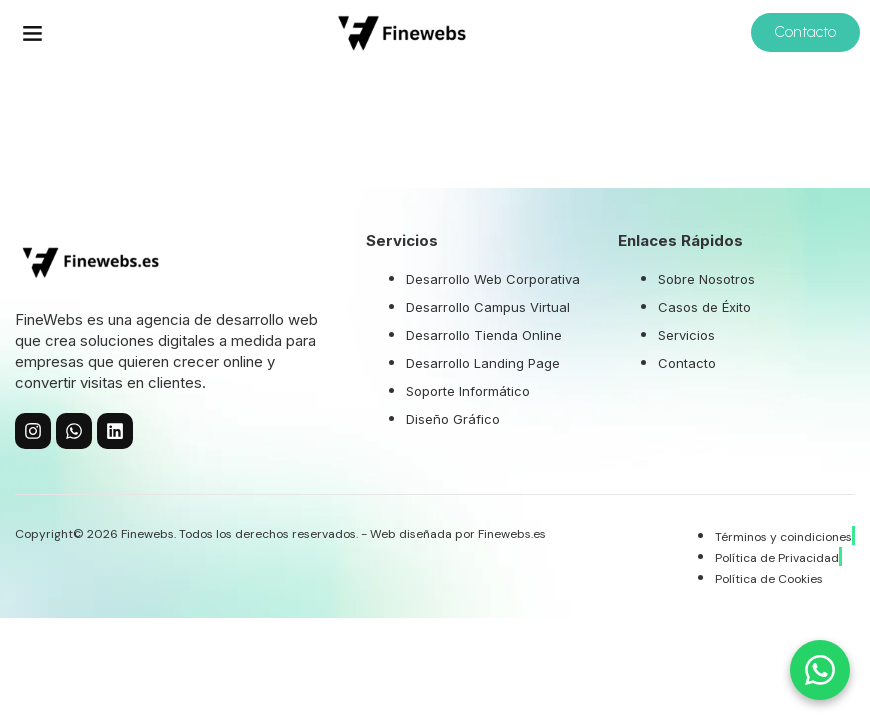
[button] (33, 33)
